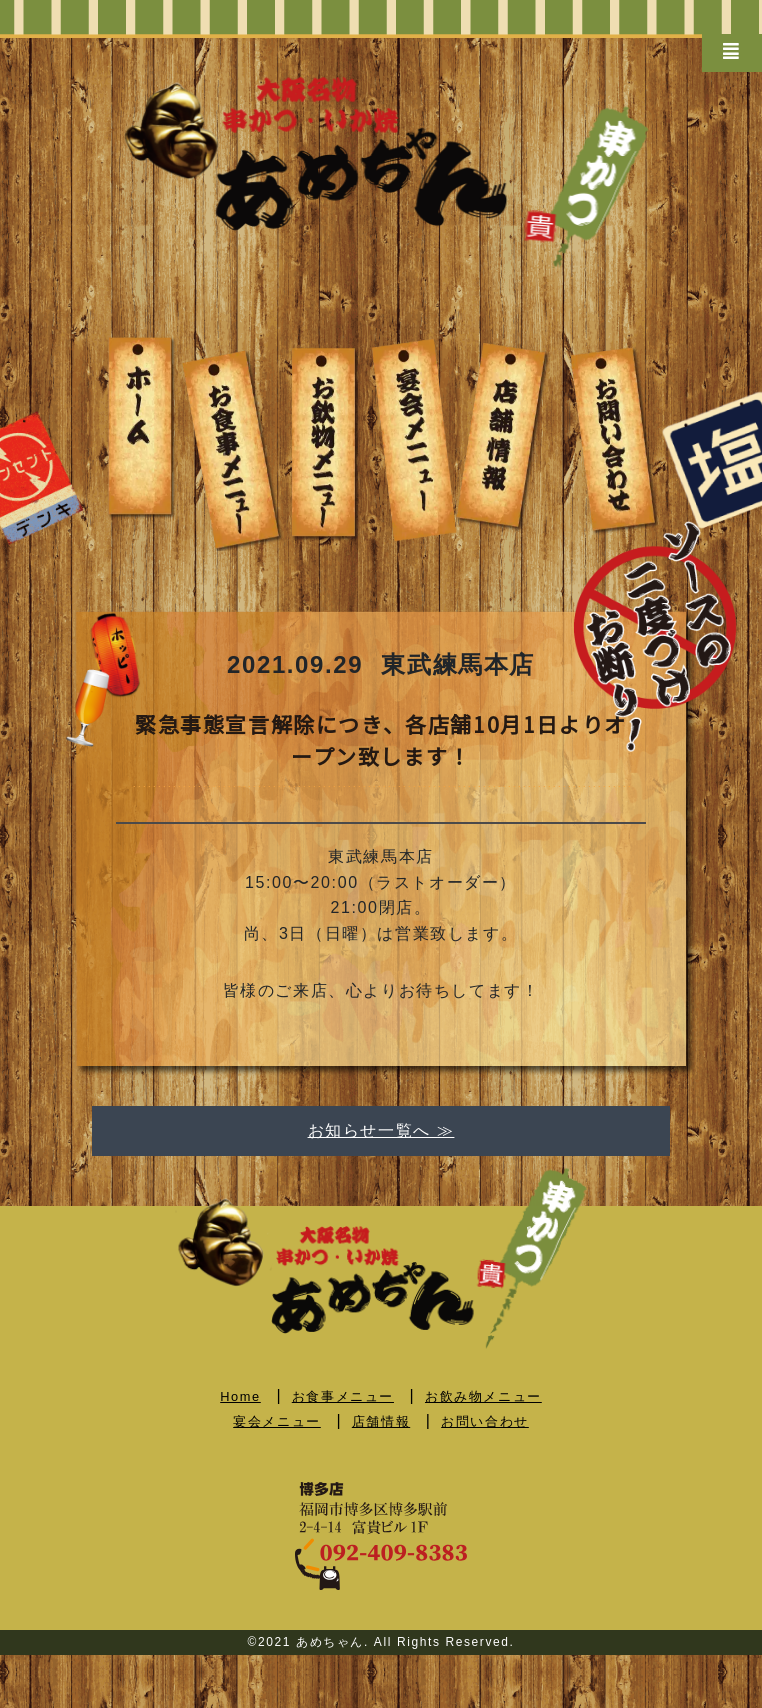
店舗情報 (381, 1421)
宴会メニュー (277, 1421)
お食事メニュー (343, 1396)
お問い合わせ (485, 1421)
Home (240, 1396)
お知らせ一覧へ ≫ (381, 1130)
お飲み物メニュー (483, 1396)
